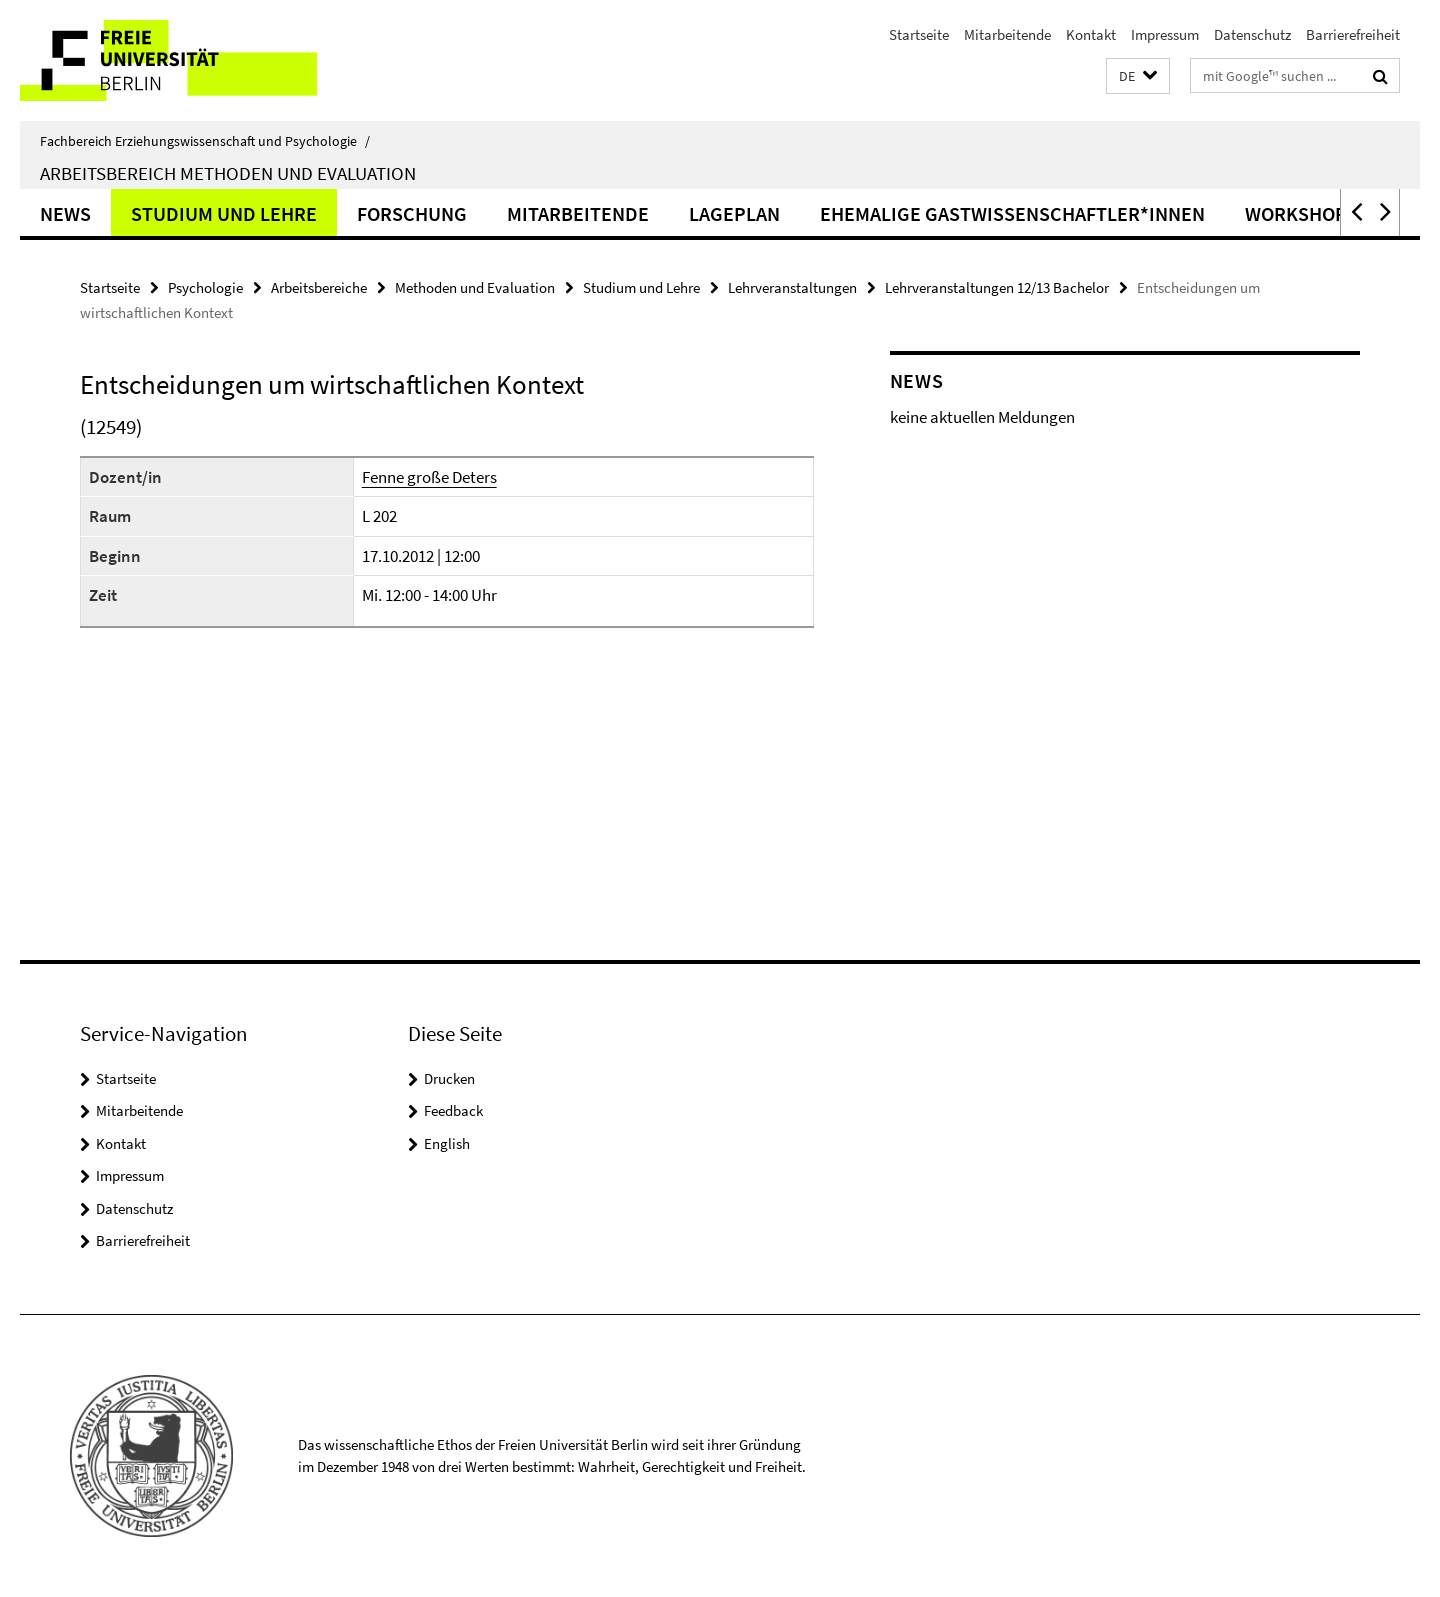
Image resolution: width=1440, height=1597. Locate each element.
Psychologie (205, 287)
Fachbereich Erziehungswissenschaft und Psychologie (205, 141)
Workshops (1301, 213)
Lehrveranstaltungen (792, 287)
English (447, 1143)
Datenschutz (1252, 34)
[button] (1138, 76)
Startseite (919, 34)
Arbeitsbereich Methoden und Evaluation (228, 173)
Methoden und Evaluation (475, 287)
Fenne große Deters (429, 477)
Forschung (412, 213)
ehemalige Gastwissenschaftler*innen (1012, 213)
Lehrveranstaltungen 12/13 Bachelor (997, 287)
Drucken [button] (449, 1078)
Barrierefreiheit (1353, 34)
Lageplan (734, 213)
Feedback (453, 1110)
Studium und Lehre (224, 213)
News (65, 213)
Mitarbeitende (1007, 34)
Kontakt (1091, 34)
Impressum (1165, 34)
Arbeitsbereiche (319, 287)
